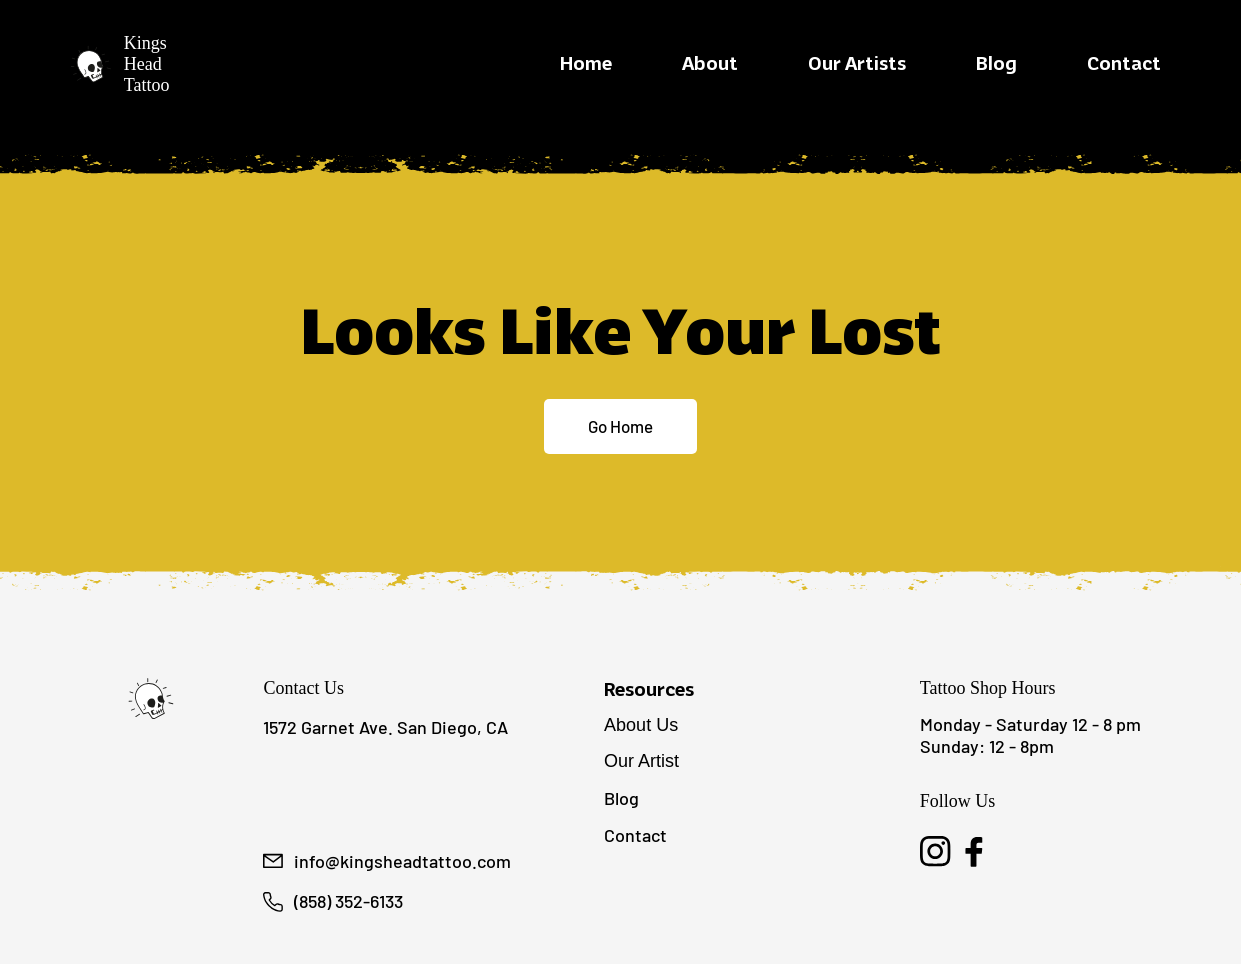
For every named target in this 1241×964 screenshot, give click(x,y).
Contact (635, 835)
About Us (641, 725)
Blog (621, 798)
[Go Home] (620, 427)
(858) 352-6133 (348, 901)
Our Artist (641, 761)
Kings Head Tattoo (147, 64)
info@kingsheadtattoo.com (402, 861)
